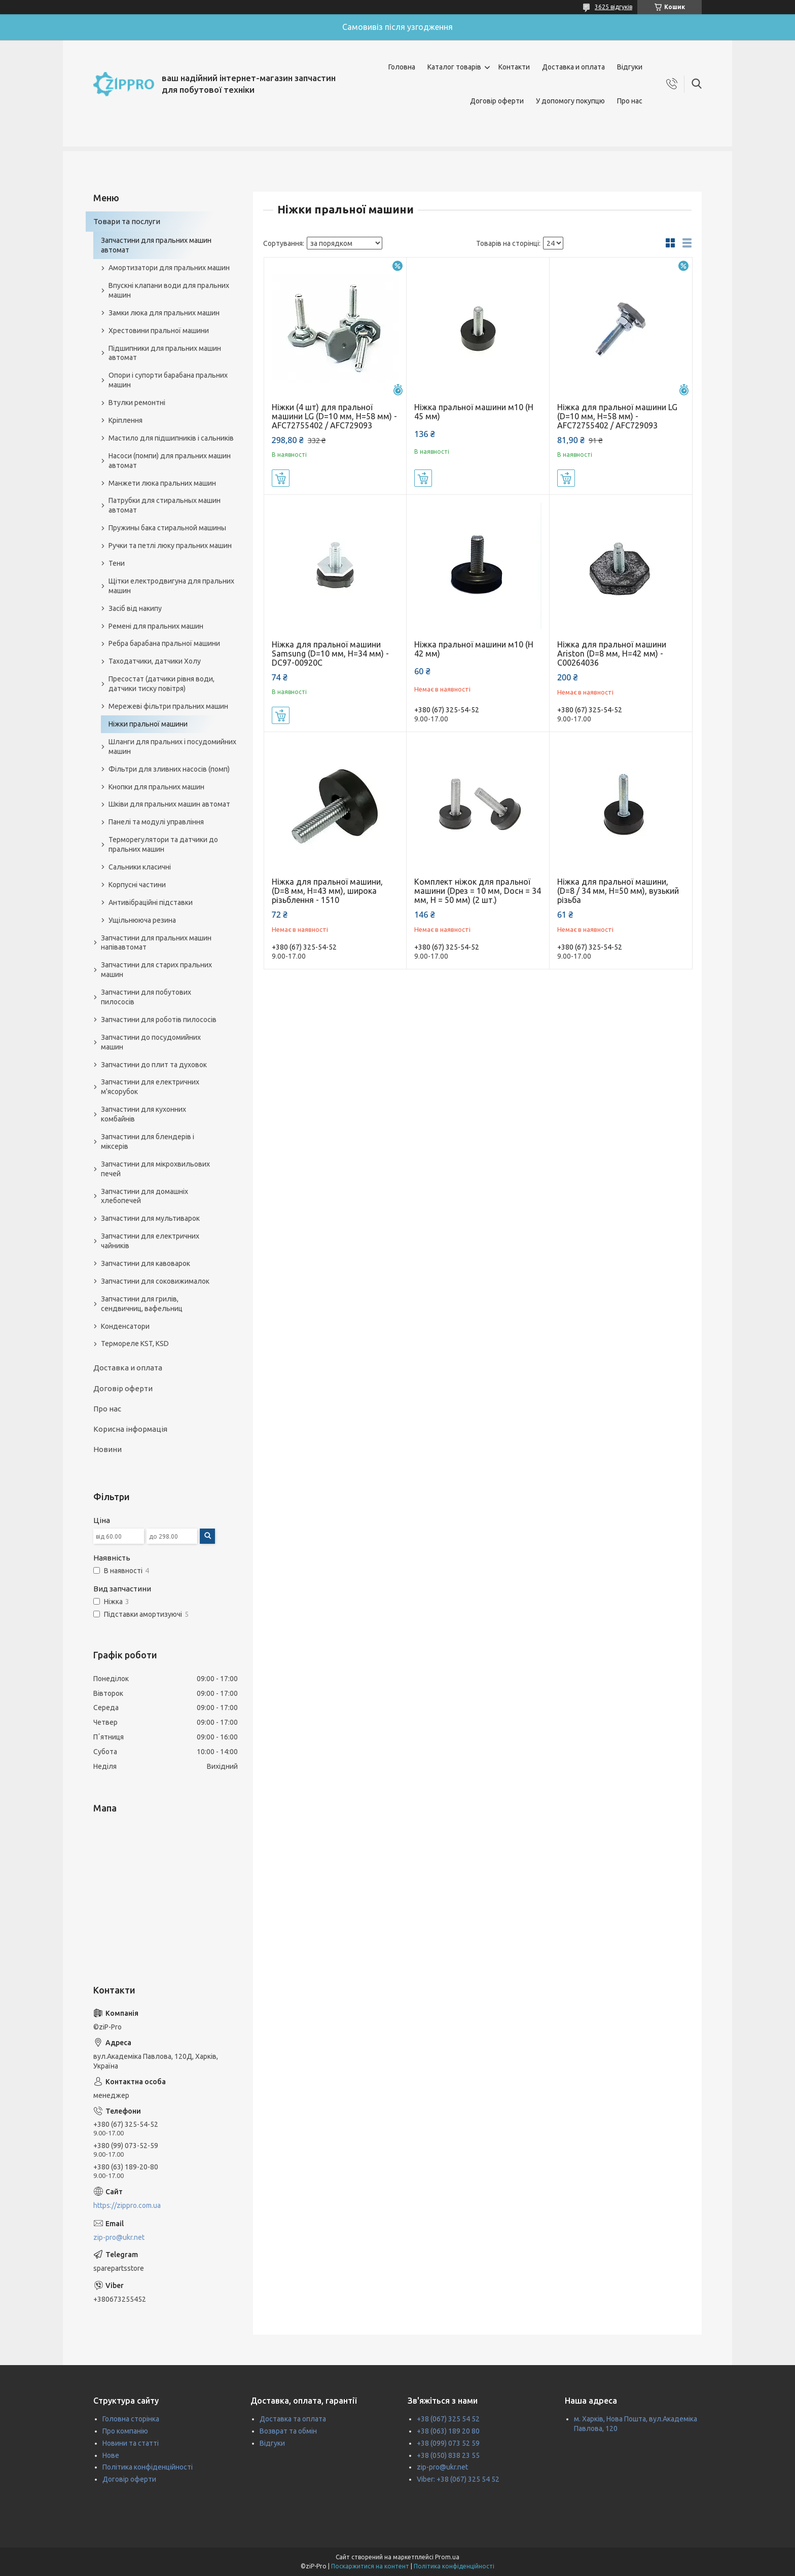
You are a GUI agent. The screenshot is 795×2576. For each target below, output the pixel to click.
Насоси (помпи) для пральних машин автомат (170, 460)
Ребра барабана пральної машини (164, 643)
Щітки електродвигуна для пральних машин (171, 586)
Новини (107, 1449)
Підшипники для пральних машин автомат (165, 353)
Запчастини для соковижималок (155, 1281)
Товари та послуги (126, 221)
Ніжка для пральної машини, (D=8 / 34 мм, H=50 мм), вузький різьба (618, 890)
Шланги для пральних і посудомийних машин (172, 746)
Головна (401, 67)
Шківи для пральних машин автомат (169, 804)
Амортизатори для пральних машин (169, 268)
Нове (110, 2455)
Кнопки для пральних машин (156, 787)
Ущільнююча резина (142, 920)
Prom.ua (447, 2557)
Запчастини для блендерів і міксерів (147, 1141)
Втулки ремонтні (137, 402)
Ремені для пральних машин (156, 626)
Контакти (514, 67)
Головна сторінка (130, 2419)
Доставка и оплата (573, 67)
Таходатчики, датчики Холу (155, 661)
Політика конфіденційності (147, 2467)
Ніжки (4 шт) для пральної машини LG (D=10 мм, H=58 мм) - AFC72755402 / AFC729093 (334, 416)
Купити (281, 478)
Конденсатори (125, 1326)
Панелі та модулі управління (156, 822)
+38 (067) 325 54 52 (448, 2419)
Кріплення (125, 420)
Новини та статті (130, 2443)
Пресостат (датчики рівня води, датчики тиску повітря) (161, 684)
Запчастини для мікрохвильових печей (155, 1169)
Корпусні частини (137, 885)
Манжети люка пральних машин (162, 483)
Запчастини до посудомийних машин (151, 1042)
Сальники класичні (140, 867)
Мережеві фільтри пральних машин (168, 706)
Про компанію (125, 2431)
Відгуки (629, 67)
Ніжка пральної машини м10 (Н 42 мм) (473, 649)
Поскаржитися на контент (370, 2566)
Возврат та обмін (288, 2431)
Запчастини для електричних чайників (150, 1241)
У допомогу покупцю (570, 101)
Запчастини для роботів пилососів (158, 1019)
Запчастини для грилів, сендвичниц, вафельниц (142, 1304)
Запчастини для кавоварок (145, 1263)
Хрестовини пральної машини (159, 330)
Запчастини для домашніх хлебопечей (144, 1196)
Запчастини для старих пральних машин (156, 969)
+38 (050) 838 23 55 (448, 2455)
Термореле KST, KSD (135, 1343)
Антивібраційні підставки (151, 902)
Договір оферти (497, 101)
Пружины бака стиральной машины (167, 528)
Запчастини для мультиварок (150, 1218)
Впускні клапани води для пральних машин (169, 290)
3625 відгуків (613, 7)
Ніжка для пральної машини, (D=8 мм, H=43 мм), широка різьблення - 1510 (327, 890)
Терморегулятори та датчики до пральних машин (163, 844)
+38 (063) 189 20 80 (448, 2431)
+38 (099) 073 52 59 (448, 2443)
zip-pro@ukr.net (118, 2237)
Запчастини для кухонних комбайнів (143, 1114)
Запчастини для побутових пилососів (146, 997)
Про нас (629, 101)
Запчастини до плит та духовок (154, 1065)
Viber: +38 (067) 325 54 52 (458, 2479)
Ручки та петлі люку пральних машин (170, 545)
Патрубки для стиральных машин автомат (165, 505)
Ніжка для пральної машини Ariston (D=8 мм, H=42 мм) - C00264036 (611, 653)
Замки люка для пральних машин (164, 313)
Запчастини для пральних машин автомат (156, 245)
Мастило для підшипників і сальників (171, 438)
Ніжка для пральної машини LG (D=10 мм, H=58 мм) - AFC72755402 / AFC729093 (617, 416)
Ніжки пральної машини (148, 724)
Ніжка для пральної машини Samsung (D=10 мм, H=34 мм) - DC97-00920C (330, 653)
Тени (117, 563)
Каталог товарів (454, 67)
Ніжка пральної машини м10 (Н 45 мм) (473, 412)
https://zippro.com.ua (127, 2205)
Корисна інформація (130, 1429)
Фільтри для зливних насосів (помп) (169, 769)
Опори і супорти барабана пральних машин (168, 380)
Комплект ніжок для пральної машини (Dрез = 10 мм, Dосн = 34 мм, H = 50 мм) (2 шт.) (477, 890)
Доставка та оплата (293, 2419)
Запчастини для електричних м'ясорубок (150, 1087)
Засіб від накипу (135, 608)
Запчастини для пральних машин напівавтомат (156, 943)
